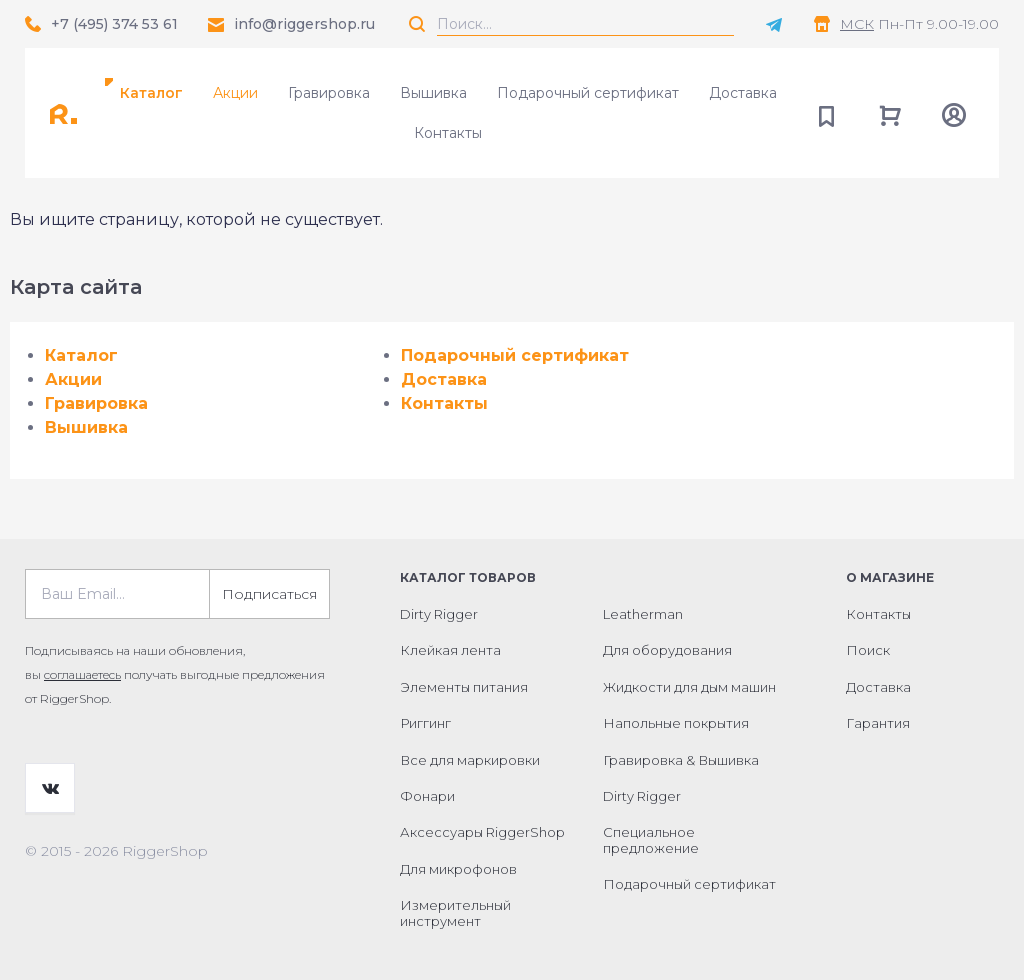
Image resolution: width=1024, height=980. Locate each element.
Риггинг (425, 723)
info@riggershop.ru (304, 24)
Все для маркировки (470, 760)
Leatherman (643, 614)
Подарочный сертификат (588, 93)
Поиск (868, 650)
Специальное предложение (651, 840)
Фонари (427, 796)
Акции (235, 93)
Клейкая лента (450, 650)
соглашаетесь (82, 674)
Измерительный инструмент (455, 913)
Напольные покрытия (676, 723)
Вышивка (433, 93)
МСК (857, 24)
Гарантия (878, 723)
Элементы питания (464, 687)
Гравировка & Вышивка (681, 760)
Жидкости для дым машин (689, 687)
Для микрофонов (458, 869)
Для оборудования (667, 650)
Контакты (448, 133)
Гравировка (329, 93)
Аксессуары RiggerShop (482, 832)
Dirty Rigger (439, 614)
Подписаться (269, 594)
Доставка (743, 93)
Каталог (151, 93)
